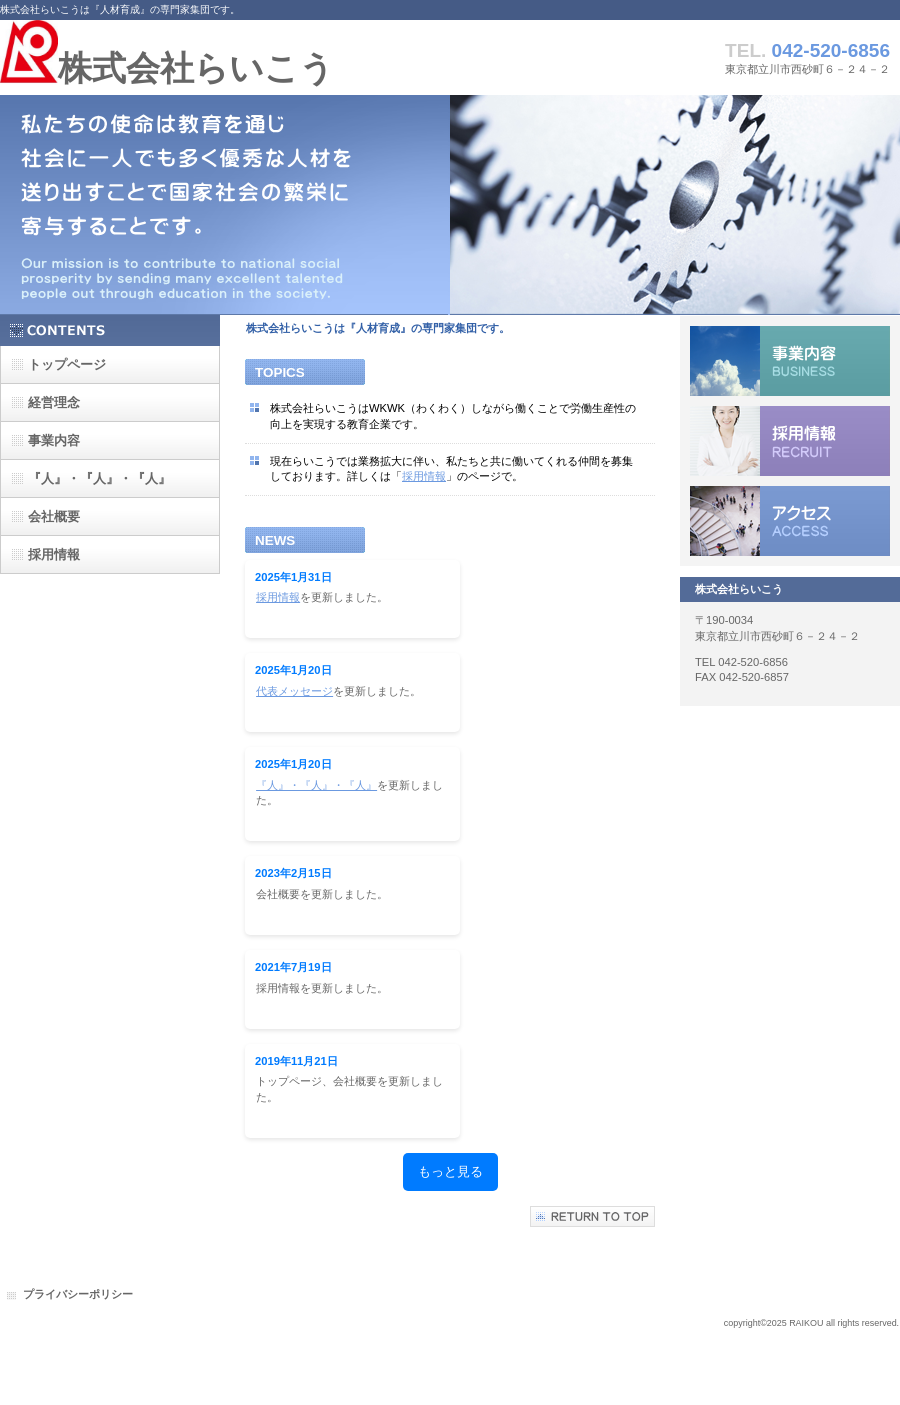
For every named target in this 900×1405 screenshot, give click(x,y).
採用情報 (424, 476)
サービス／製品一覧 (790, 361)
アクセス (790, 521)
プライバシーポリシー (78, 1294)
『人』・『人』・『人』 (316, 785)
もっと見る (450, 1171)
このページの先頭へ (592, 1216)
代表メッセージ (294, 691)
